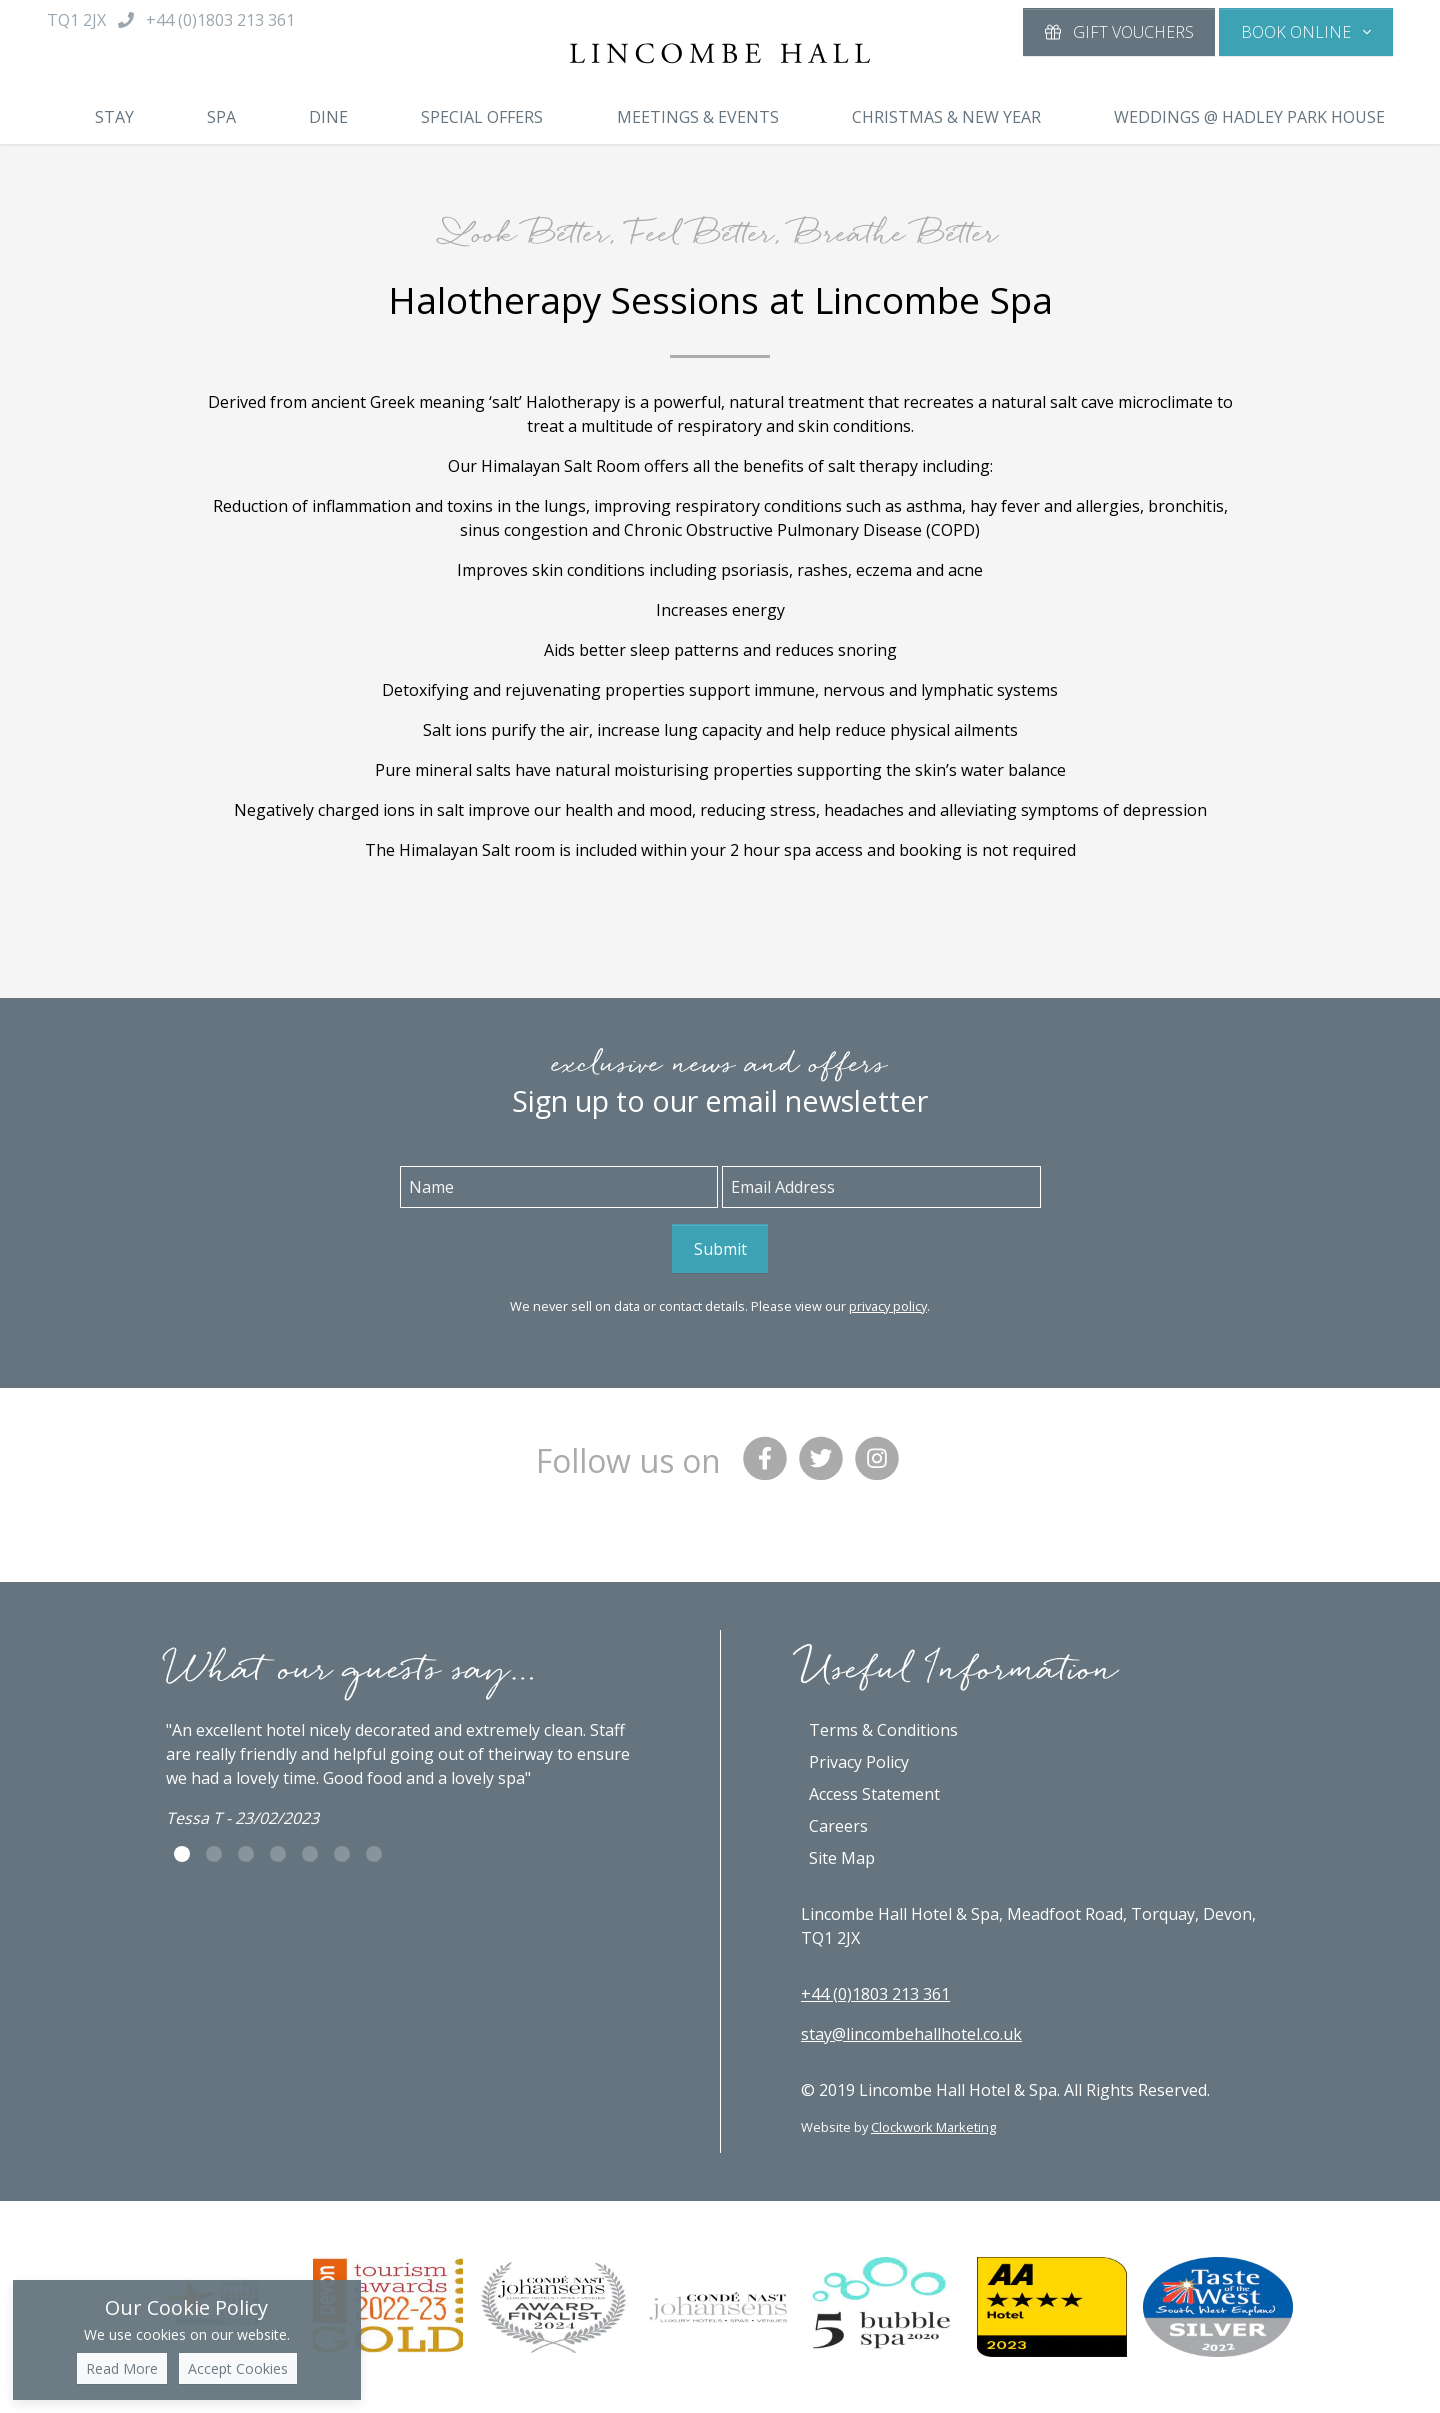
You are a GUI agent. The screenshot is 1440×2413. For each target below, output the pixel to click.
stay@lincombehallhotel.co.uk (911, 2034)
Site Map (842, 1858)
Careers (838, 1826)
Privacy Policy (859, 1762)
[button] (1306, 32)
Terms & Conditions (883, 1730)
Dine (328, 117)
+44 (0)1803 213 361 (875, 1994)
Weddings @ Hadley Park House (1249, 117)
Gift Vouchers (1119, 32)
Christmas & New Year (946, 117)
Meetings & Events (698, 117)
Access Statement (874, 1794)
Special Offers (482, 117)
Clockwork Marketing (933, 2127)
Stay (114, 117)
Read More (122, 2368)
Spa (221, 117)
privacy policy (888, 1306)
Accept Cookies (238, 2368)
